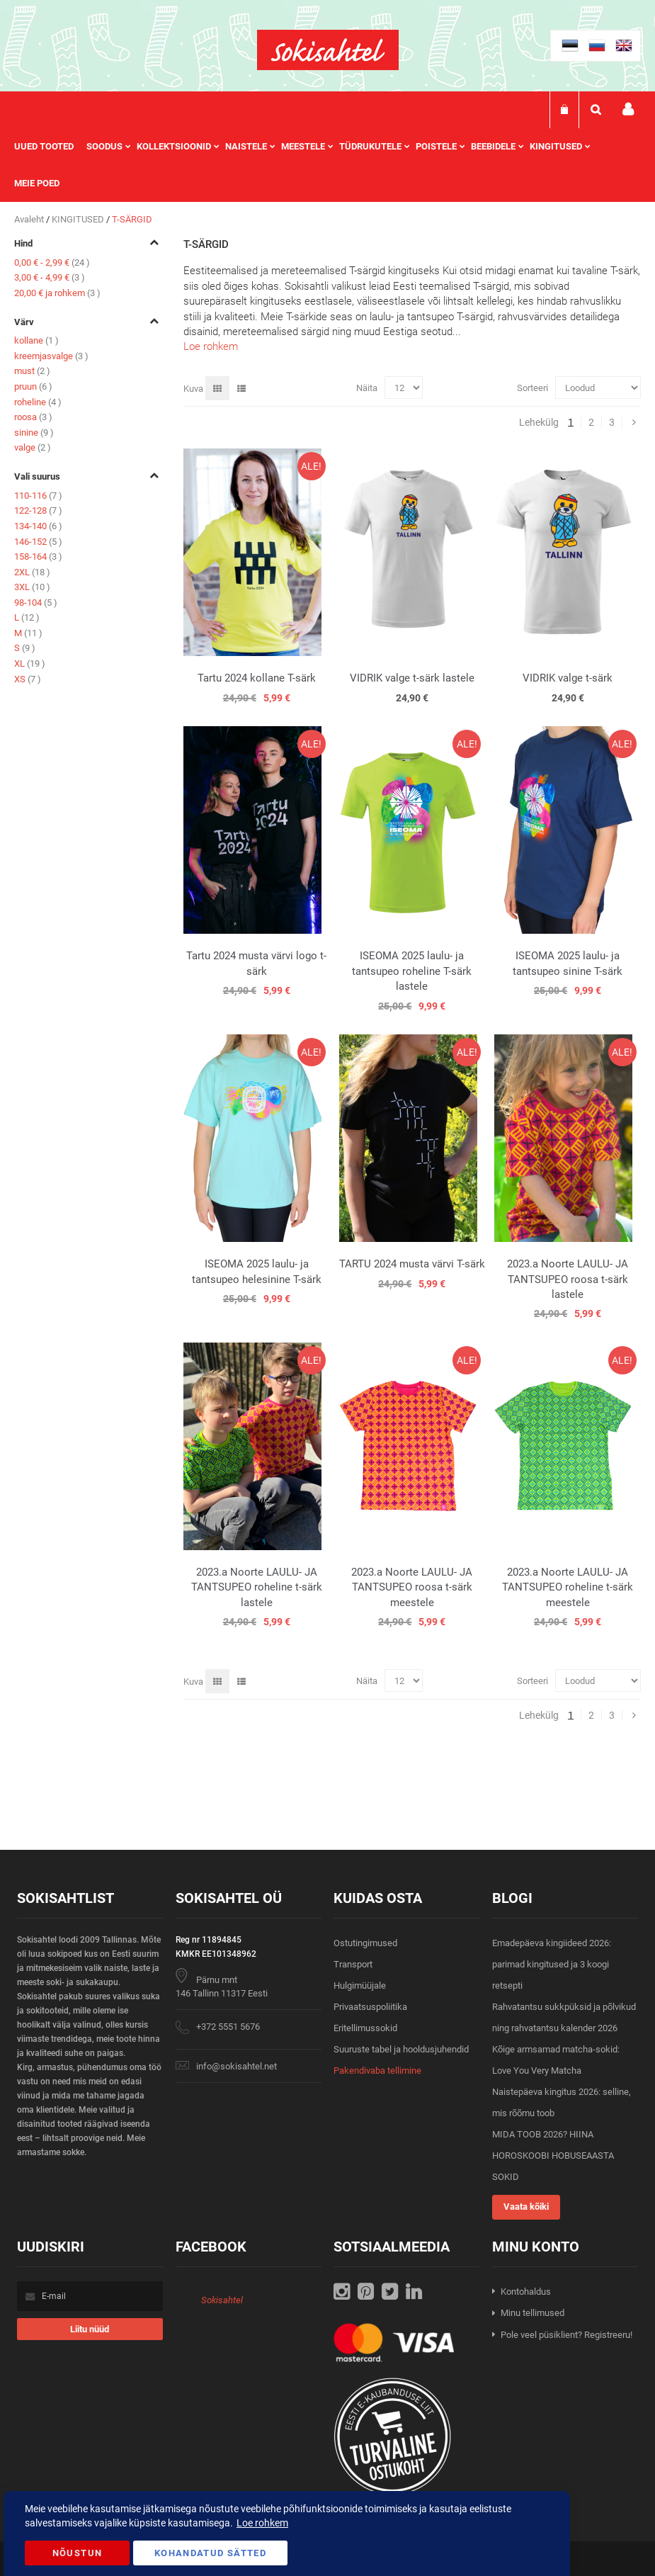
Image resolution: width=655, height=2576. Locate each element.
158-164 (38, 556)
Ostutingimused (365, 1943)
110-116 (38, 495)
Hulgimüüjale (360, 1985)
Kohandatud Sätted (210, 2553)
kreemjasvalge (51, 356)
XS (27, 679)
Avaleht (30, 219)
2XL (32, 572)
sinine (34, 432)
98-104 (35, 602)
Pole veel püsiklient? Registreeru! (566, 2334)
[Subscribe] (90, 2329)
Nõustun (77, 2553)
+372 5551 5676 (228, 2026)
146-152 (38, 541)
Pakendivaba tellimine (377, 2070)
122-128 (38, 510)
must (32, 371)
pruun (33, 386)
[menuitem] (50, 146)
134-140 (38, 526)
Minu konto (628, 109)
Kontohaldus (526, 2291)
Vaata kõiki (526, 2206)
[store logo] (328, 50)
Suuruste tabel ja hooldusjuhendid (401, 2049)
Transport (353, 1964)
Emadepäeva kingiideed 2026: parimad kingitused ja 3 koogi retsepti (551, 1964)
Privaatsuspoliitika (370, 2006)
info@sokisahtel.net (236, 2066)
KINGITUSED (79, 219)
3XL (32, 587)
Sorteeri (532, 388)
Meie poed (36, 183)
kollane (36, 340)
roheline (38, 402)
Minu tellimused (532, 2312)
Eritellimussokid (365, 2028)
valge (32, 447)
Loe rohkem (210, 346)
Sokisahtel (222, 2300)
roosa (33, 417)
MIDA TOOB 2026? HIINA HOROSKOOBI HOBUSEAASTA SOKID (553, 2155)
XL (29, 663)
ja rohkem (57, 293)
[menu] (327, 165)
